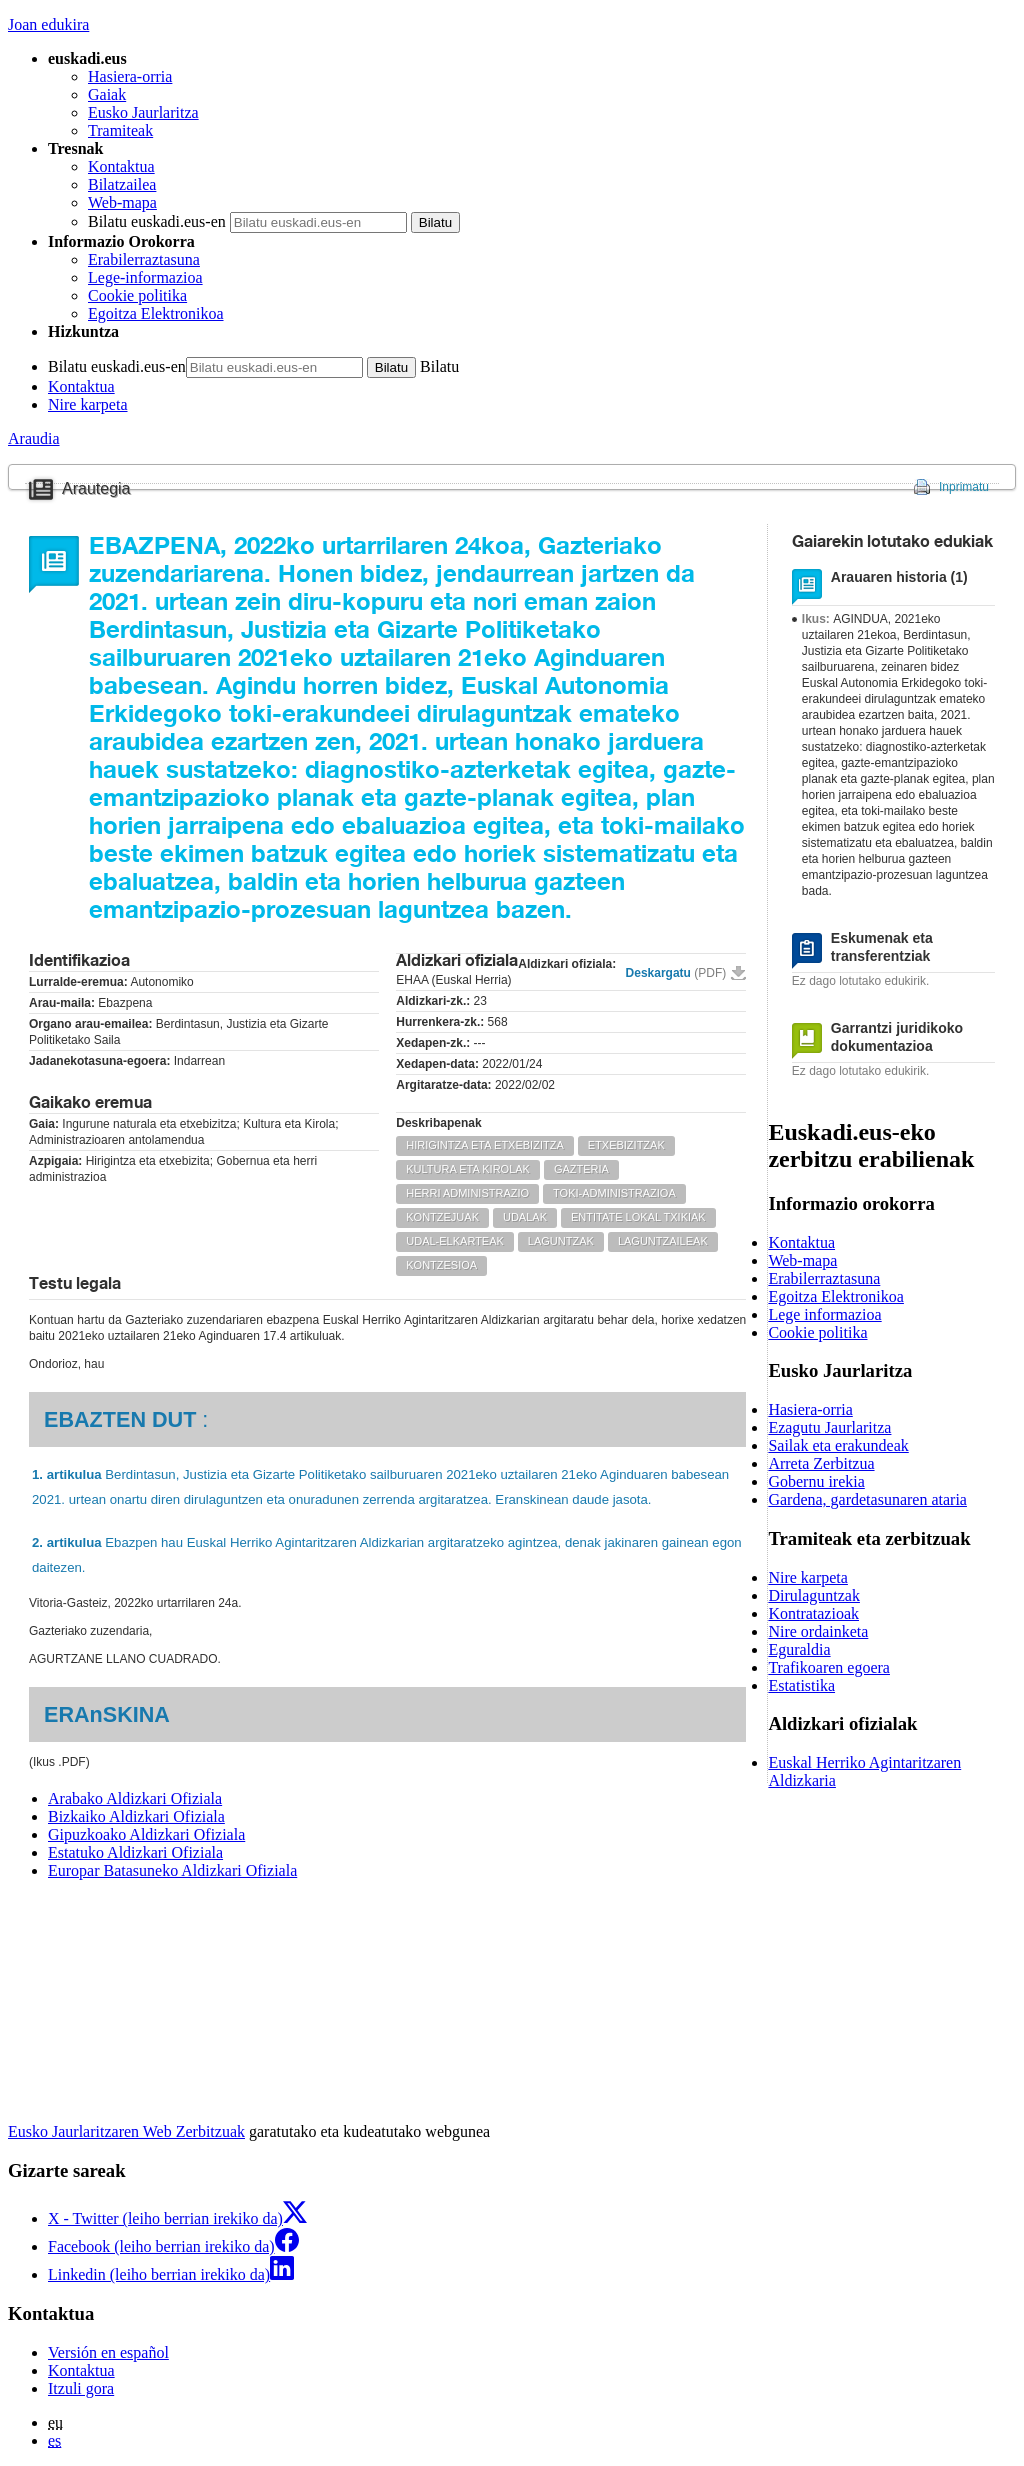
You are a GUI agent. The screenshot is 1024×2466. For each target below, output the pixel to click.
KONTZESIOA (441, 1265)
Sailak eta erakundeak (838, 1445)
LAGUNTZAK (561, 1241)
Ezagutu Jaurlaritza (829, 1427)
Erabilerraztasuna (144, 259)
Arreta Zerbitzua (821, 1463)
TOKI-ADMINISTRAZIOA (614, 1193)
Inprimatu (964, 487)
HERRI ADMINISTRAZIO (467, 1193)
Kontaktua (121, 166)
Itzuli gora (81, 2388)
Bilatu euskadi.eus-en (157, 221)
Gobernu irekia (816, 1481)
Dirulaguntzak (814, 1595)
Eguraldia (799, 1649)
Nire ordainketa (818, 1631)
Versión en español (108, 2352)
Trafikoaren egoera (829, 1667)
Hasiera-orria (130, 76)
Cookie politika (137, 295)
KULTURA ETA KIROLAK (468, 1169)
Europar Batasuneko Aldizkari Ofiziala (172, 1870)
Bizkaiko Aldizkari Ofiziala (136, 1816)
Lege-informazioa (145, 277)
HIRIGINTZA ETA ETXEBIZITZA (484, 1145)
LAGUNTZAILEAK (663, 1241)
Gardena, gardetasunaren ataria (867, 1499)
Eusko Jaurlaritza (143, 112)
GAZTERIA (581, 1169)
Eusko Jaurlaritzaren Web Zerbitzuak (126, 2131)
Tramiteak (120, 130)
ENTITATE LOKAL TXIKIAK (638, 1217)
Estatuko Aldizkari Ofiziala (135, 1852)
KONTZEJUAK (442, 1217)
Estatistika (801, 1685)
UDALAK (525, 1217)
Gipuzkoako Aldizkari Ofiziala (146, 1834)
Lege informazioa (824, 1314)
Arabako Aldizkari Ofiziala (135, 1798)
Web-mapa (122, 202)
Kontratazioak (813, 1613)
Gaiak (107, 94)
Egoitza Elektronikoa (156, 313)
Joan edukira (48, 24)
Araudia (34, 438)
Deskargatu (676, 973)
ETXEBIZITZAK (626, 1145)
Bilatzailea (122, 184)
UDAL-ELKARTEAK (455, 1241)
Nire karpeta (88, 404)
